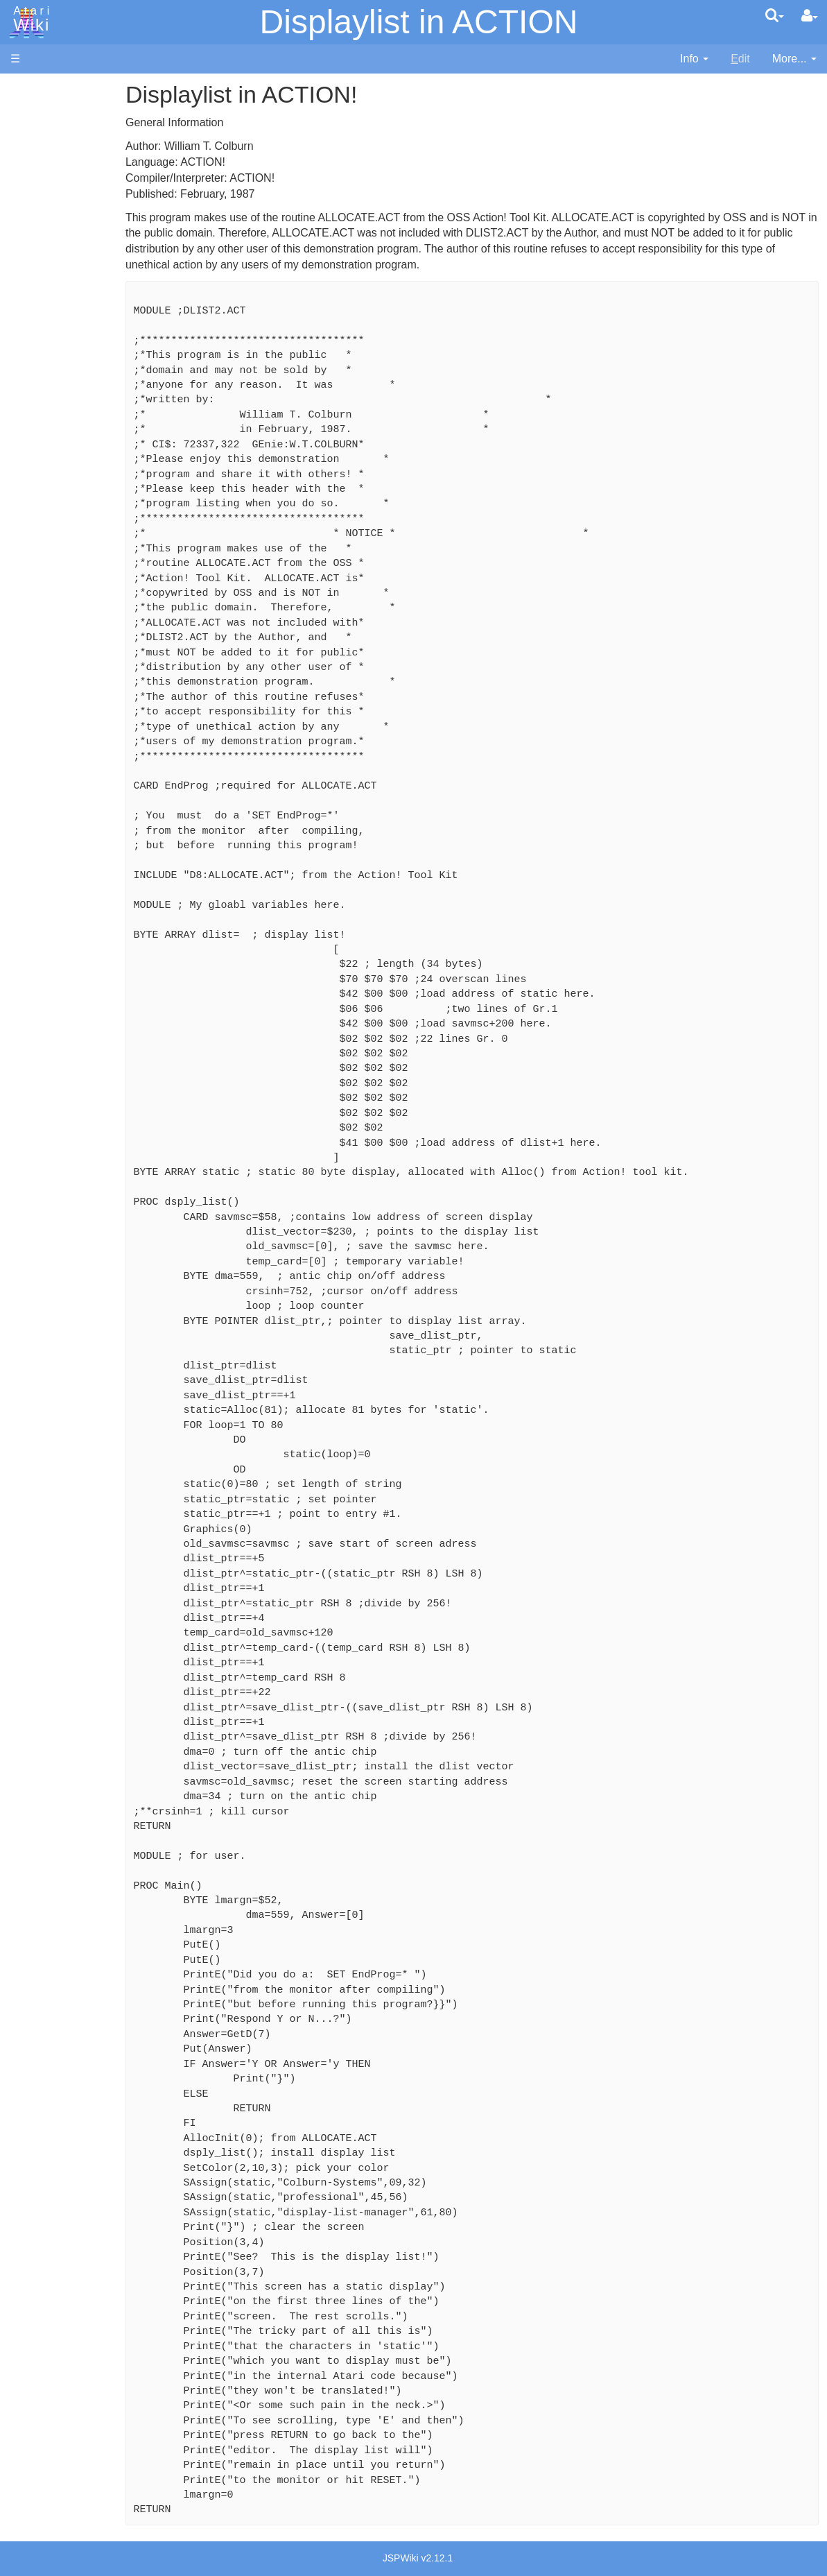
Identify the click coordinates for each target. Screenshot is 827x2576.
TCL (48, 561)
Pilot (49, 514)
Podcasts (33, 849)
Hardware (34, 113)
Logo (50, 466)
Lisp (48, 450)
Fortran (56, 419)
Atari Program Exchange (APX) (87, 762)
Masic (52, 482)
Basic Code (66, 680)
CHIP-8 (56, 593)
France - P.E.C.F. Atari (92, 903)
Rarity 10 (32, 1054)
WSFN (54, 577)
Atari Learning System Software (88, 785)
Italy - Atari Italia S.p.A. (94, 951)
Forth (51, 403)
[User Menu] (809, 16)
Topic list (31, 206)
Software (32, 136)
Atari (29, 19)
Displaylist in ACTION (419, 21)
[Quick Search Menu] (774, 15)
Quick (52, 545)
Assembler (64, 355)
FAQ (21, 277)
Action (53, 339)
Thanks (28, 1038)
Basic (51, 371)
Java (50, 434)
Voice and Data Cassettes (74, 739)
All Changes (40, 253)
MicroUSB (35, 230)
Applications (40, 160)
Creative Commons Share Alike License (68, 1133)
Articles (28, 89)
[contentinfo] (694, 59)
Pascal (54, 498)
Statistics (32, 1070)
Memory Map (42, 183)
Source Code (70, 648)
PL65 (51, 529)
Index (23, 301)
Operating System (82, 632)
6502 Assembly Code (90, 664)
